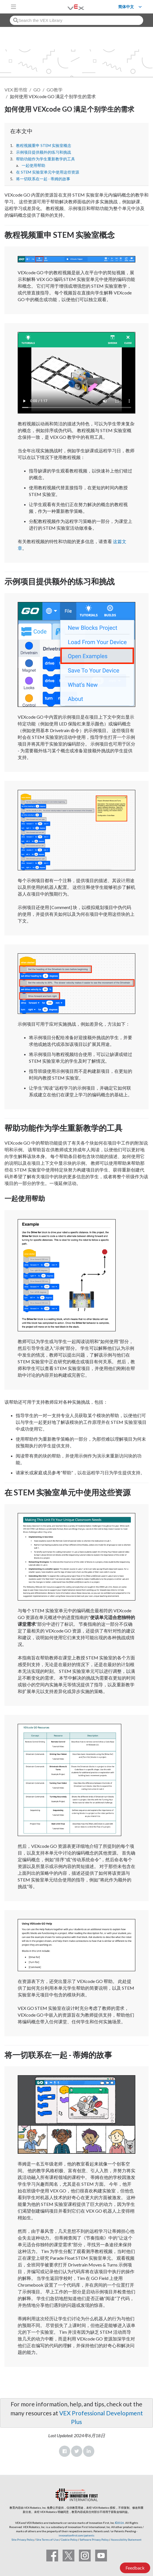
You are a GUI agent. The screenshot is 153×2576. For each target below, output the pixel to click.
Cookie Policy (69, 2539)
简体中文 (126, 6)
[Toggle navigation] (13, 6)
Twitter (76, 2451)
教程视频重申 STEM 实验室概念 (43, 145)
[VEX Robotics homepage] (68, 7)
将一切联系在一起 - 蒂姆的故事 (43, 179)
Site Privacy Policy (23, 2539)
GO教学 (55, 89)
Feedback (135, 2567)
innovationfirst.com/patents (76, 2535)
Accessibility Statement (126, 2539)
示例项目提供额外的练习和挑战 (43, 152)
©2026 (119, 2522)
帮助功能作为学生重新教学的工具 (45, 159)
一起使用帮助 (33, 165)
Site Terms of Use (47, 2539)
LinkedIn (88, 2451)
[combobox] (76, 20)
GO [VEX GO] (36, 89)
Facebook (64, 2451)
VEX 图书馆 (15, 89)
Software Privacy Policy (94, 2539)
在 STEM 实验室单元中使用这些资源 (47, 172)
